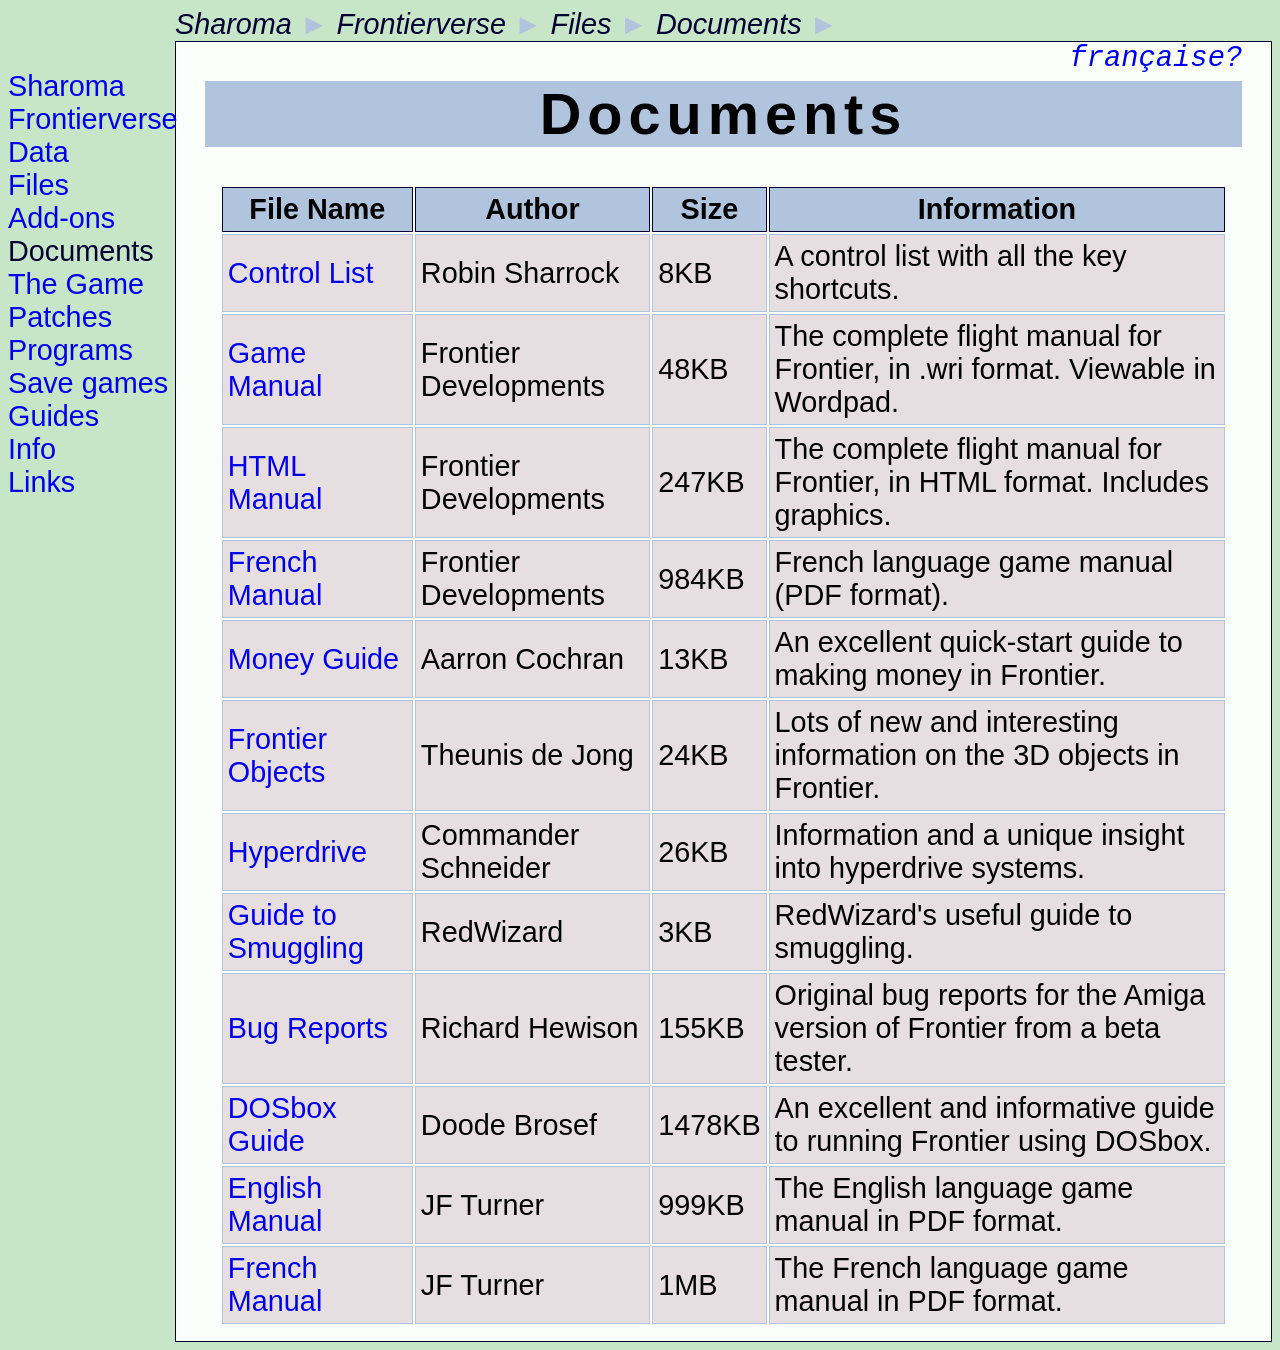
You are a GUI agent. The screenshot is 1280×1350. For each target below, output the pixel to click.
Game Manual (275, 369)
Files (38, 185)
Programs (70, 350)
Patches (60, 317)
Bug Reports (308, 1028)
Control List (301, 273)
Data (38, 152)
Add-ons (61, 218)
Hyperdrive (297, 852)
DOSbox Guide (282, 1124)
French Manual (275, 578)
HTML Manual (275, 482)
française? (1155, 61)
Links (41, 482)
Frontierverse (93, 119)
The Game (76, 284)
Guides (53, 416)
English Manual (275, 1204)
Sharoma (66, 86)
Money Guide (313, 659)
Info (32, 449)
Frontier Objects (277, 755)
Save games (88, 383)
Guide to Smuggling (296, 931)
